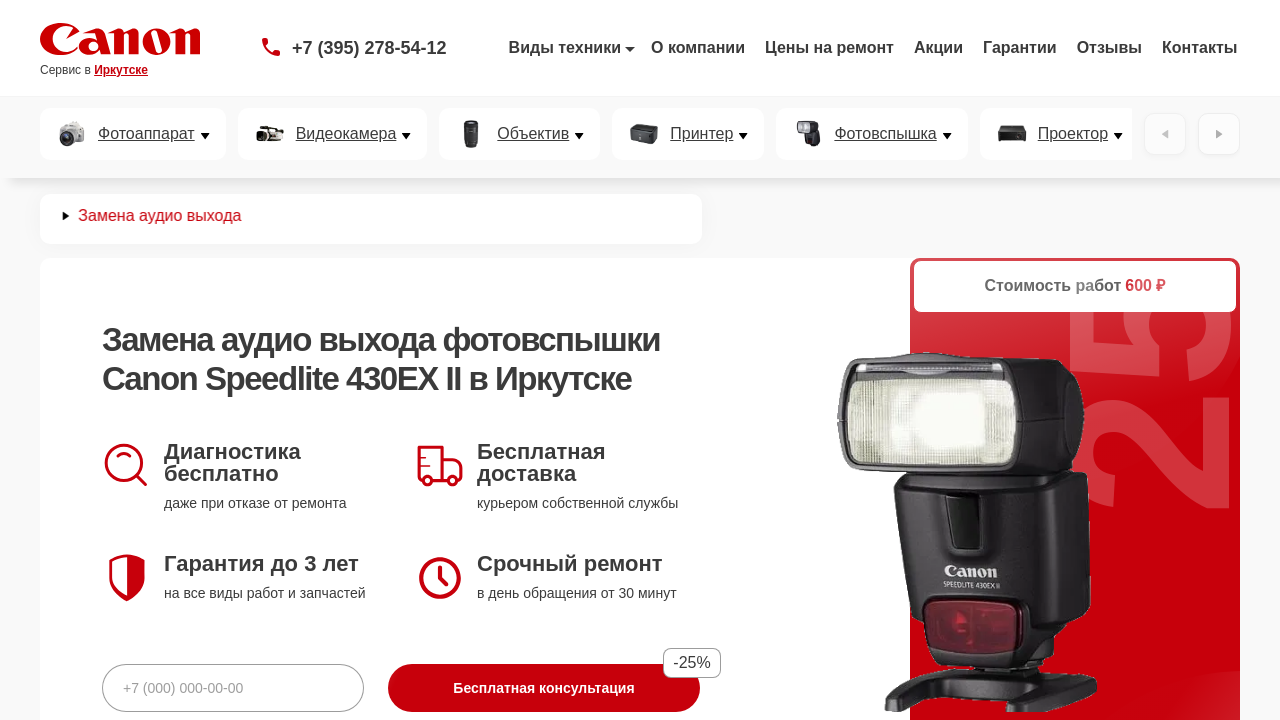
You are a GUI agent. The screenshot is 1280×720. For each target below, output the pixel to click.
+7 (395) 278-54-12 (369, 48)
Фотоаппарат (146, 134)
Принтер (701, 134)
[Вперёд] (1219, 134)
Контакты (1199, 47)
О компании (698, 47)
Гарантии (1020, 47)
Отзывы (1109, 47)
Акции (938, 47)
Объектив (533, 134)
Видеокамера (346, 134)
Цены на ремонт (829, 47)
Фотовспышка (885, 134)
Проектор (1073, 134)
